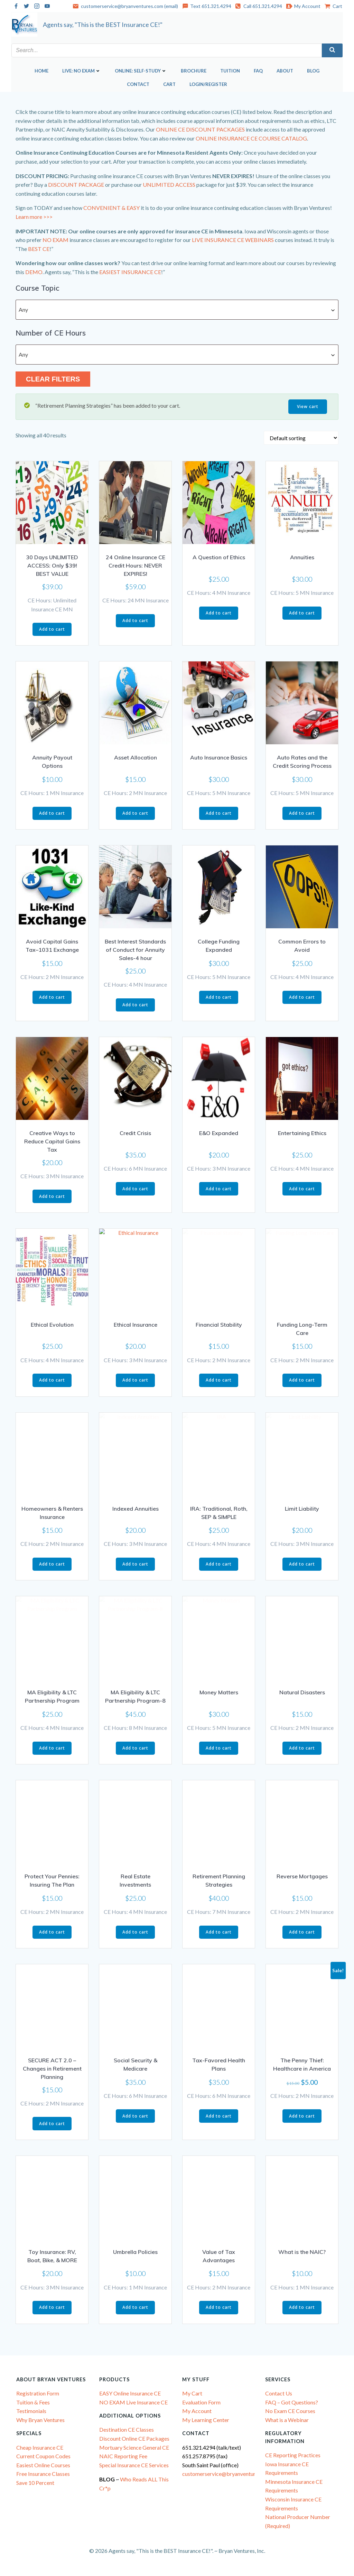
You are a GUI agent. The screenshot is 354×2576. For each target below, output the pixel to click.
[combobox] (177, 309)
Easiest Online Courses (43, 2464)
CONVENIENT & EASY (111, 207)
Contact (138, 84)
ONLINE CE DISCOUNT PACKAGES (200, 128)
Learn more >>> (34, 216)
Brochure (193, 70)
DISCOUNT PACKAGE (76, 184)
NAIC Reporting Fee (123, 2455)
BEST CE (38, 248)
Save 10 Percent (35, 2482)
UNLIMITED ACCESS (169, 184)
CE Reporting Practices (292, 2454)
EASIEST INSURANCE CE (130, 271)
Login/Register (208, 84)
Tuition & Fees (33, 2402)
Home (41, 70)
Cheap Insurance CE (39, 2447)
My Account (197, 2410)
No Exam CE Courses (290, 2410)
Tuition (230, 70)
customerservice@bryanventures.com (227, 2473)
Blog (313, 70)
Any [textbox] (23, 309)
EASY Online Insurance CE (130, 2393)
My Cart (192, 2393)
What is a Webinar (287, 2419)
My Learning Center (205, 2419)
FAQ (258, 70)
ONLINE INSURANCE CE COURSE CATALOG (251, 137)
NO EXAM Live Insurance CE (133, 2402)
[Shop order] (301, 437)
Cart (169, 84)
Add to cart (52, 628)
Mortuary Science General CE (134, 2447)
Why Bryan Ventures (40, 2419)
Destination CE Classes (126, 2429)
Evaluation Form (201, 2402)
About (285, 70)
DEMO (34, 271)
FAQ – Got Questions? (291, 2402)
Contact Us (278, 2393)
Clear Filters (53, 378)
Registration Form (37, 2393)
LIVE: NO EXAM (81, 70)
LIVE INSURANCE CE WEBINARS (233, 239)
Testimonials (31, 2410)
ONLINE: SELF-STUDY (141, 70)
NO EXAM (55, 239)
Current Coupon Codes (43, 2455)
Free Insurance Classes (43, 2473)
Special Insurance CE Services (134, 2464)
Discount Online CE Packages (134, 2438)
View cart (307, 406)
